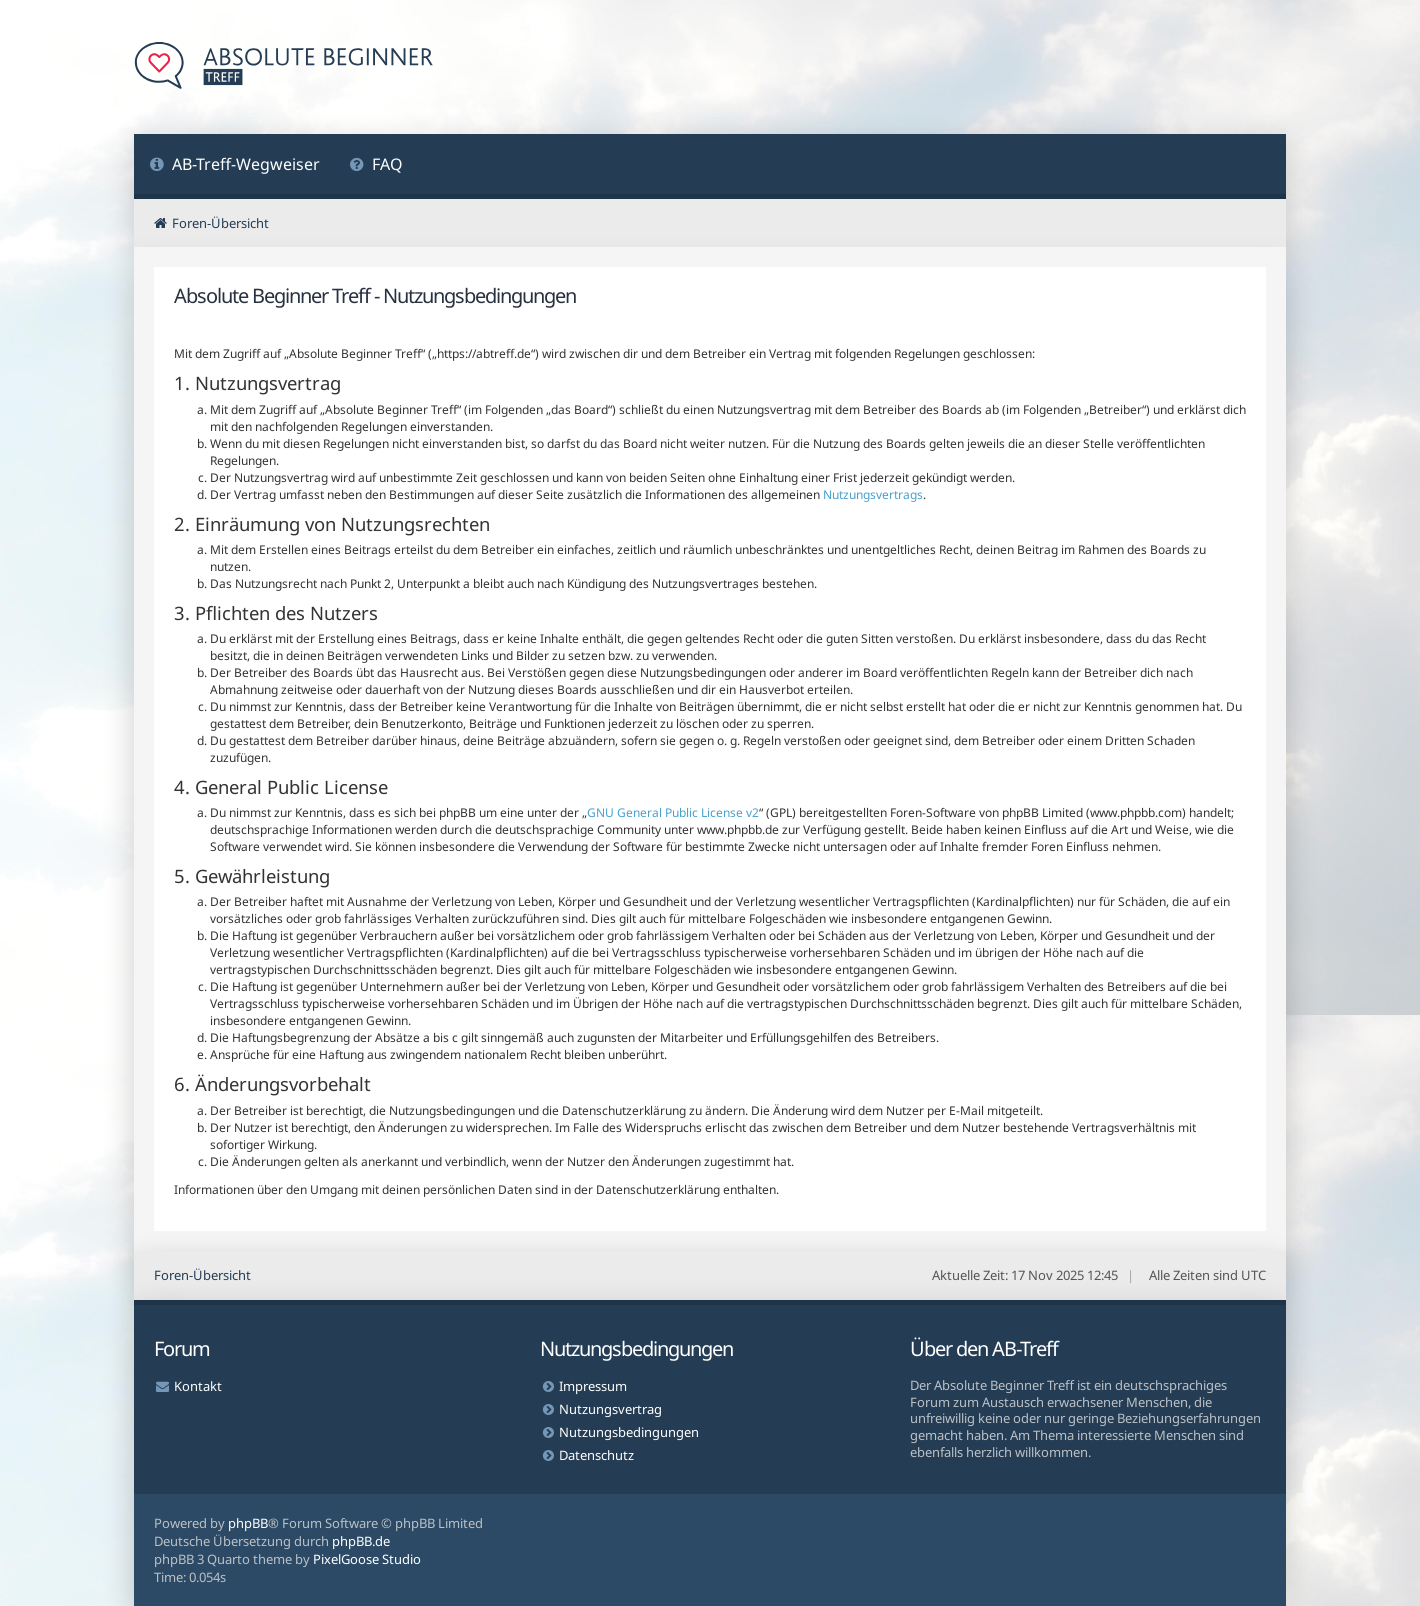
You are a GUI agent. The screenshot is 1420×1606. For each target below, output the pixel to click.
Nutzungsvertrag (610, 1409)
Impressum (593, 1386)
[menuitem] (234, 166)
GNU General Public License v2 (673, 812)
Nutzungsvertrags (873, 494)
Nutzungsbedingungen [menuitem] (629, 1432)
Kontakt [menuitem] (198, 1386)
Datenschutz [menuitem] (596, 1455)
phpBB (248, 1523)
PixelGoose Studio (367, 1559)
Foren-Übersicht (202, 1275)
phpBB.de (361, 1541)
